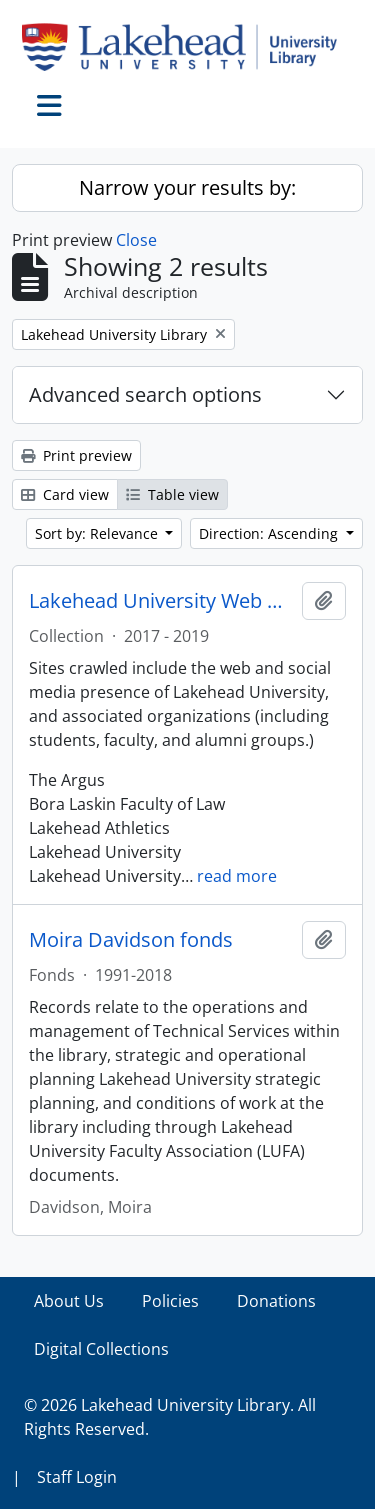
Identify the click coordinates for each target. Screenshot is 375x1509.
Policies (170, 1301)
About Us (69, 1301)
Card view (65, 494)
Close (136, 240)
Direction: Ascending (270, 533)
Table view (172, 494)
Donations (276, 1301)
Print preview (76, 455)
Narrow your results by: (187, 187)
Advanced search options (145, 394)
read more (237, 876)
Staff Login (77, 1477)
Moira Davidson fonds (131, 940)
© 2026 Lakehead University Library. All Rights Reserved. (170, 1417)
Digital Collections (101, 1349)
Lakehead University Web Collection (161, 601)
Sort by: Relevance (98, 533)
